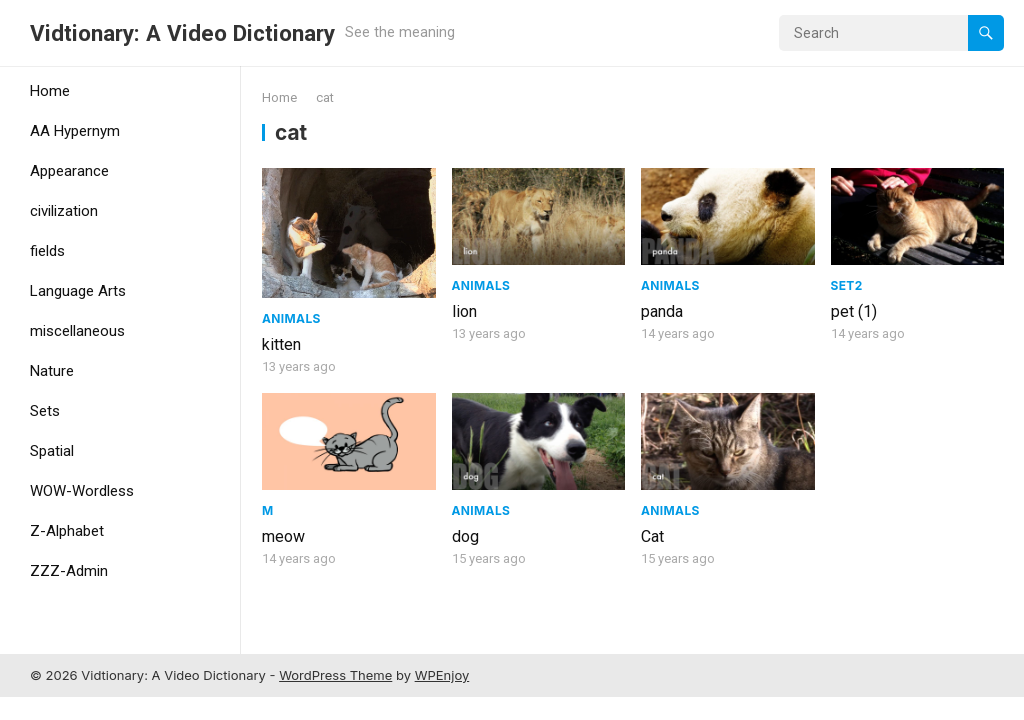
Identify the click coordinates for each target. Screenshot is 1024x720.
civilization (64, 211)
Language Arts (78, 291)
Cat (652, 536)
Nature (52, 371)
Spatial (52, 451)
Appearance (69, 171)
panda (662, 311)
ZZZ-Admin (69, 571)
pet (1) (854, 311)
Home (50, 91)
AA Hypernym (75, 131)
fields (47, 251)
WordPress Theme (335, 675)
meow (283, 536)
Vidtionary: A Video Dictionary (182, 33)
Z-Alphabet (67, 531)
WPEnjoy (442, 675)
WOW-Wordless (82, 491)
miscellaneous (77, 331)
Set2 (847, 285)
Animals (291, 318)
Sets (45, 411)
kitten (281, 344)
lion (464, 311)
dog (465, 536)
